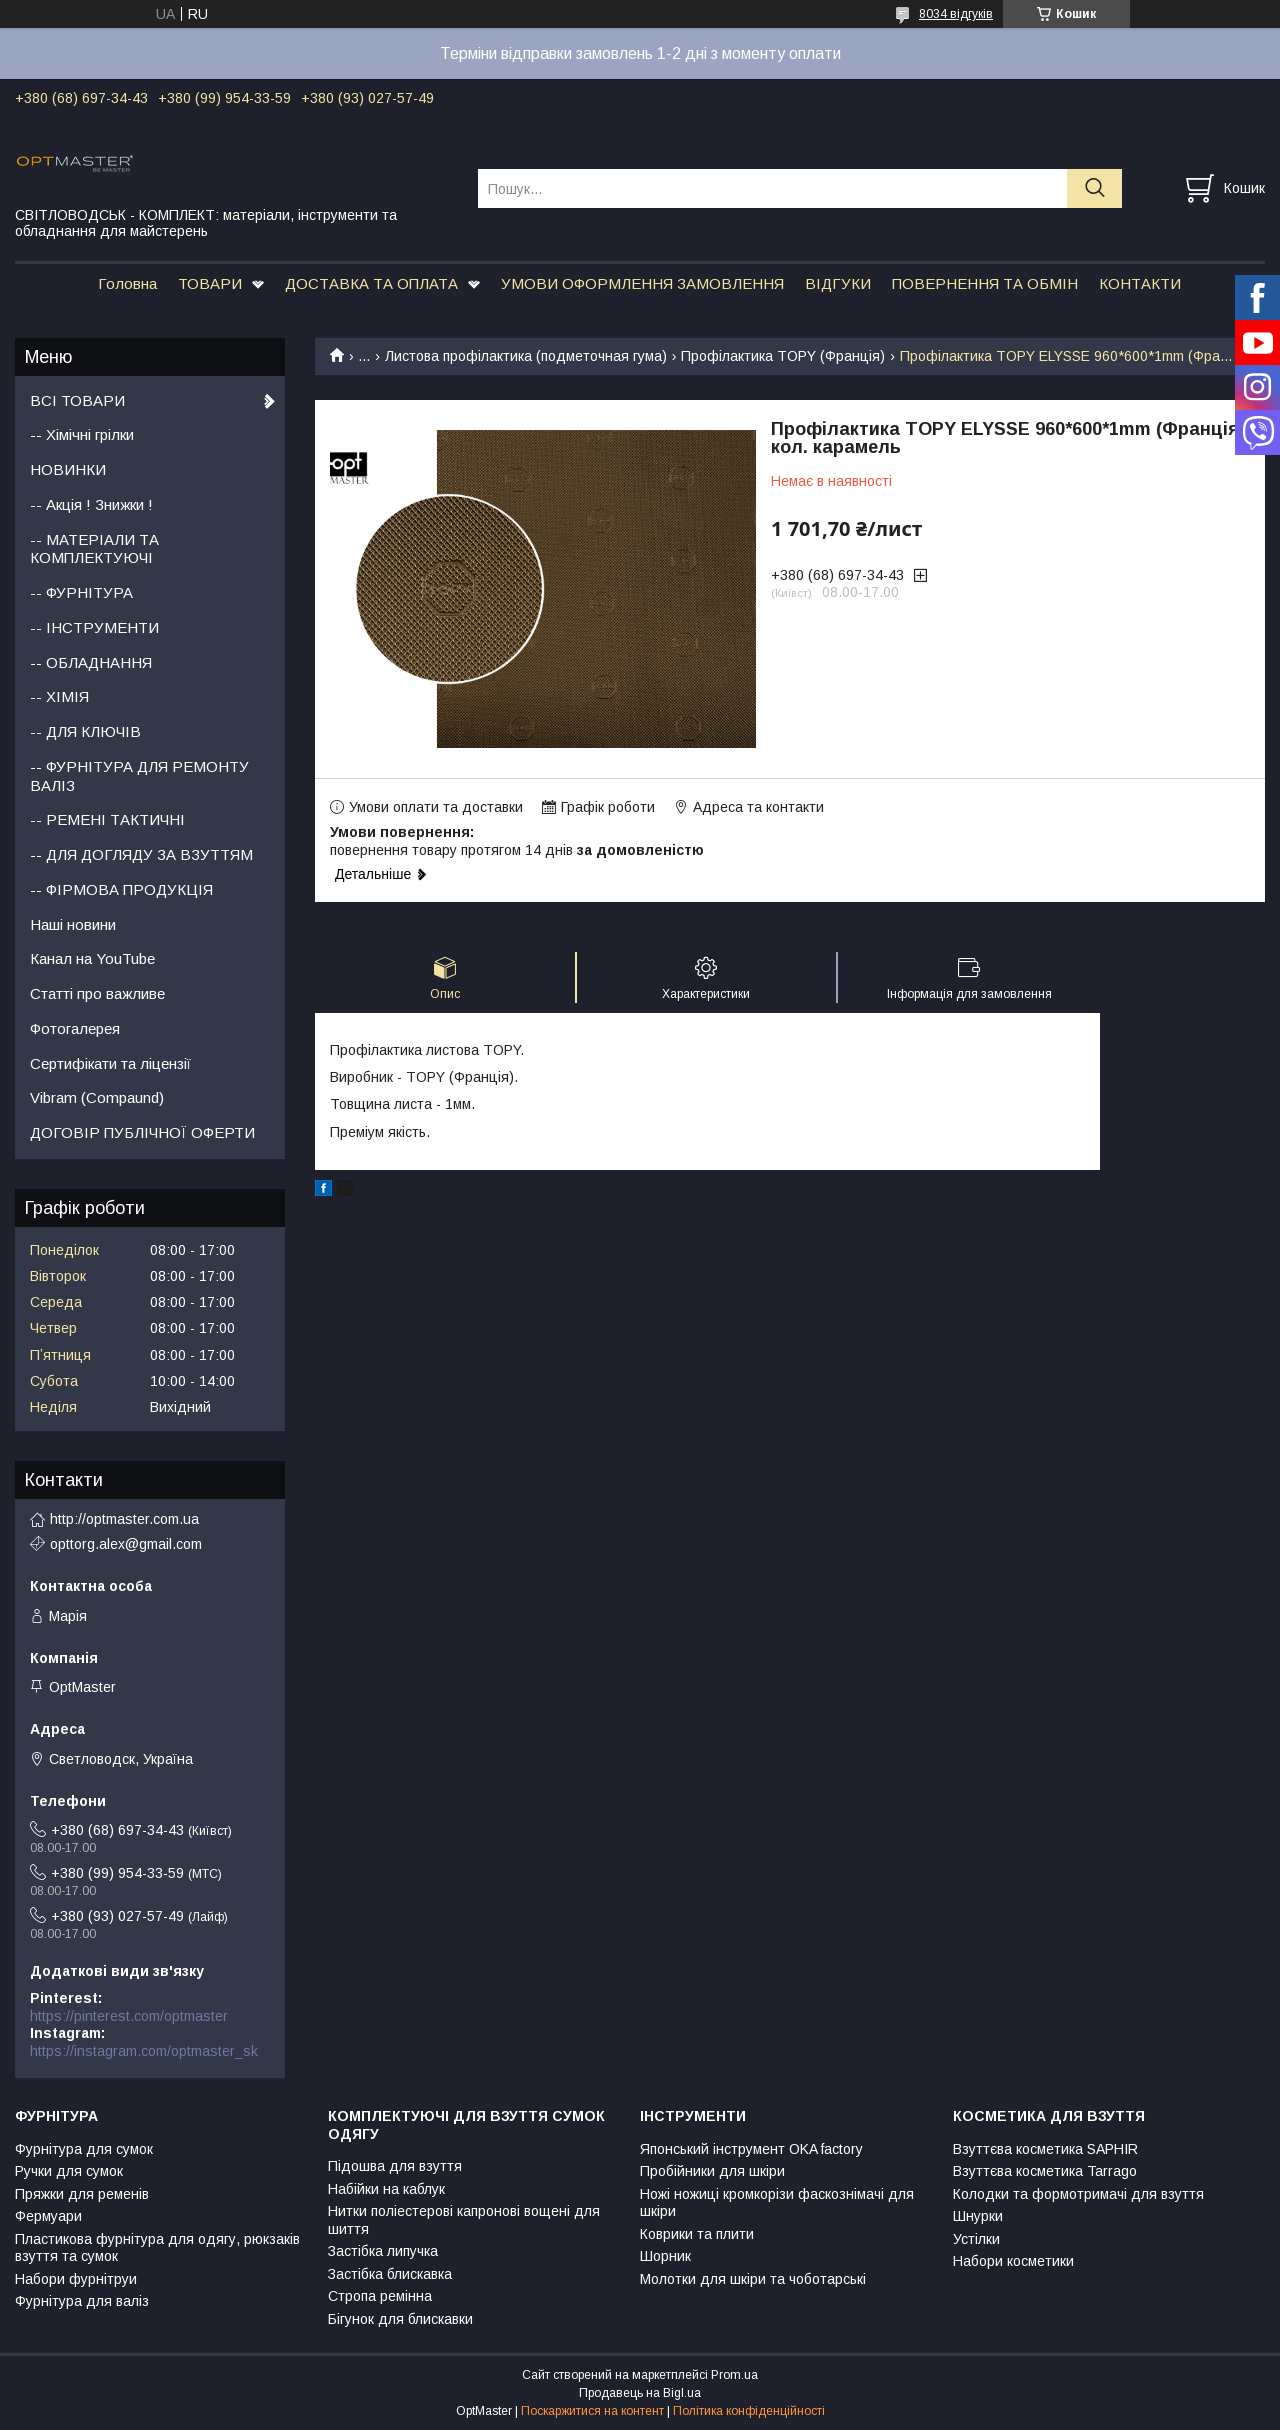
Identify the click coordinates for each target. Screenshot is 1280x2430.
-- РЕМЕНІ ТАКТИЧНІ (107, 819)
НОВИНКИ (68, 469)
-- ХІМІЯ (59, 696)
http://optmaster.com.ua (124, 1519)
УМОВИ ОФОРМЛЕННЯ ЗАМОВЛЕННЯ (642, 283)
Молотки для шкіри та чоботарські (753, 2279)
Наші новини (73, 924)
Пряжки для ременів (82, 2194)
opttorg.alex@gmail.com (126, 1544)
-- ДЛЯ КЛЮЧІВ (85, 731)
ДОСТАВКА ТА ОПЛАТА (371, 283)
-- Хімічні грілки (82, 434)
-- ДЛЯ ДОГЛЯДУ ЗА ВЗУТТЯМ (141, 854)
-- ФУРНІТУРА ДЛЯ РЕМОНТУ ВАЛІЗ (139, 776)
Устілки (976, 2239)
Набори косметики (1013, 2261)
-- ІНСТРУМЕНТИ (94, 627)
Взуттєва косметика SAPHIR (1045, 2149)
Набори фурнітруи (76, 2279)
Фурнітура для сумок (84, 2149)
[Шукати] (1094, 188)
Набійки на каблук (386, 2189)
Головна (127, 283)
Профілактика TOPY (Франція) (783, 356)
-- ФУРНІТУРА (81, 592)
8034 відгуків (956, 14)
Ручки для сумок (69, 2171)
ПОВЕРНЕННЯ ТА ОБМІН (985, 283)
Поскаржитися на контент (592, 2411)
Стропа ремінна (380, 2296)
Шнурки (978, 2216)
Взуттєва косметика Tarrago (1045, 2171)
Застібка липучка (383, 2251)
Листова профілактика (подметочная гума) (526, 356)
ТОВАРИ (210, 283)
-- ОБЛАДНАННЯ (91, 662)
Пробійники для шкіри (712, 2171)
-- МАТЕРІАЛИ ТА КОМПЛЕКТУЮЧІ (94, 549)
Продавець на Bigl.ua (640, 2393)
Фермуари (48, 2216)
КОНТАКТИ (1140, 283)
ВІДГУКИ (838, 283)
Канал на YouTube (92, 958)
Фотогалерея (75, 1028)
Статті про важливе (97, 993)
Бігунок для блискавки (400, 2319)
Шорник (665, 2256)
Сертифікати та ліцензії (110, 1063)
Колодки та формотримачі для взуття (1078, 2194)
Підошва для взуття (395, 2166)
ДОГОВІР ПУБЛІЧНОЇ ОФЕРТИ (142, 1132)
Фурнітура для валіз (82, 2301)
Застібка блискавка (390, 2274)
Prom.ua (734, 2375)
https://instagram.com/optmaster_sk (144, 2051)
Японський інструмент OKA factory (751, 2149)
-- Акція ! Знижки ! (91, 504)
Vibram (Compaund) (97, 1097)
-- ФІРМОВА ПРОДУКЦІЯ (121, 889)
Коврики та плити (697, 2234)
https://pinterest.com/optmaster (129, 2016)
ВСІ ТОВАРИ (77, 400)
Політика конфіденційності (749, 2411)
